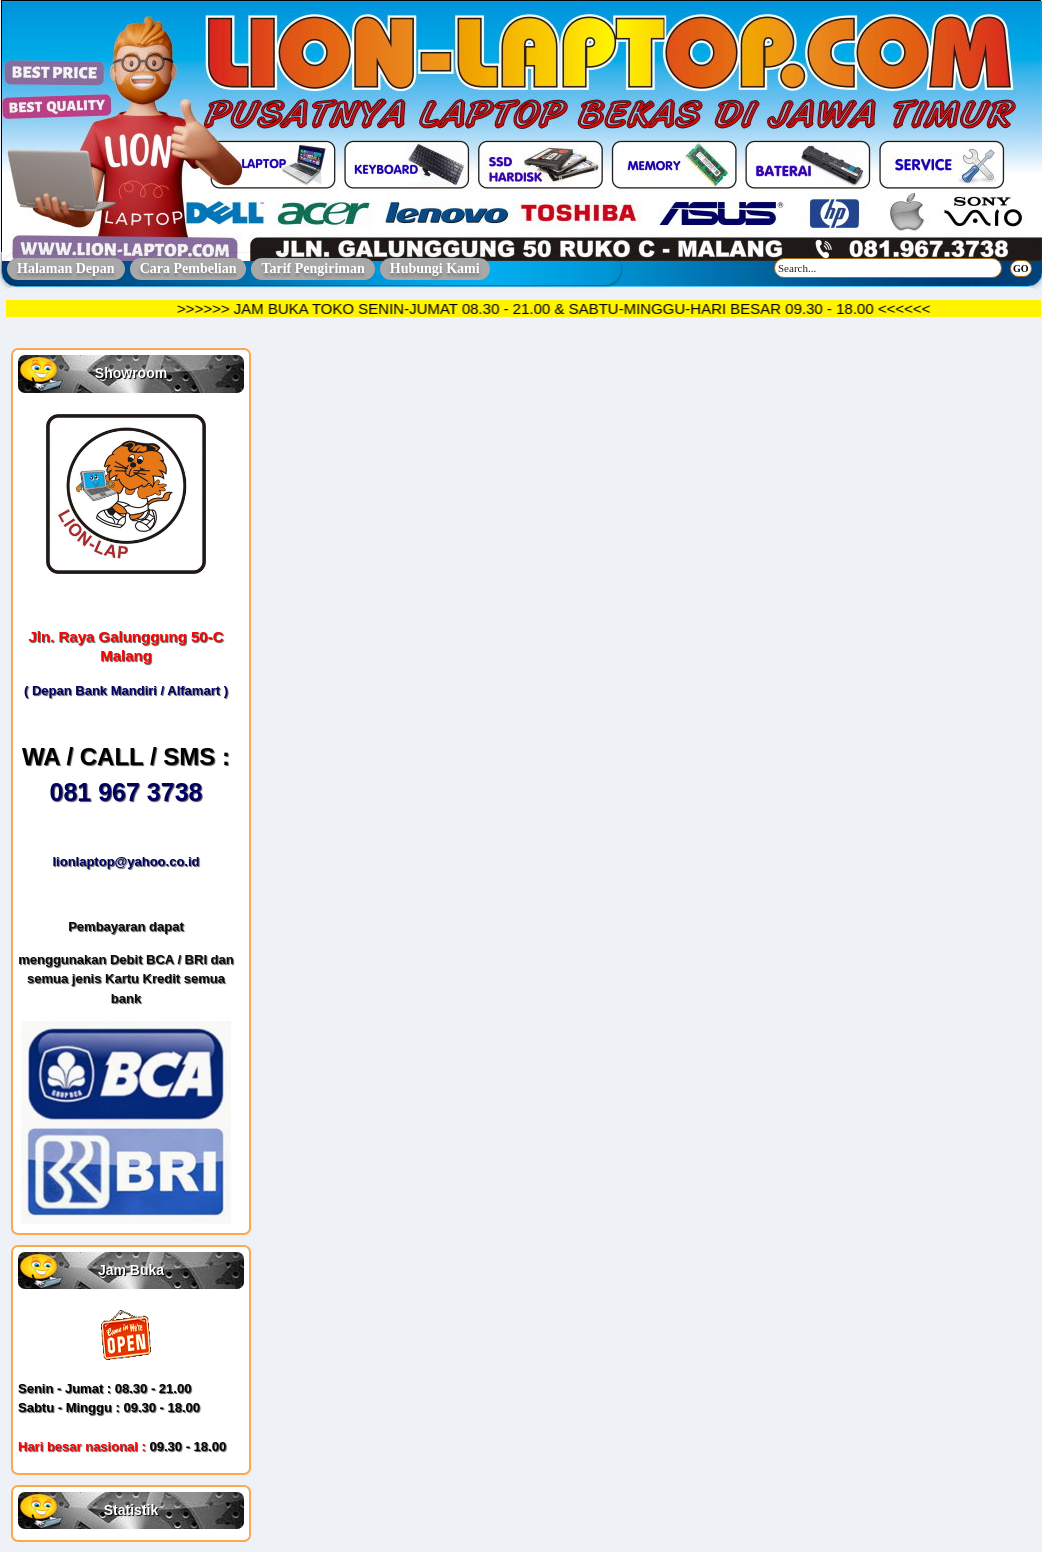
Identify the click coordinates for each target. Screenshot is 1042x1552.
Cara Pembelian (188, 268)
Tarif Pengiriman (312, 268)
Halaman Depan (66, 268)
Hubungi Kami (435, 268)
